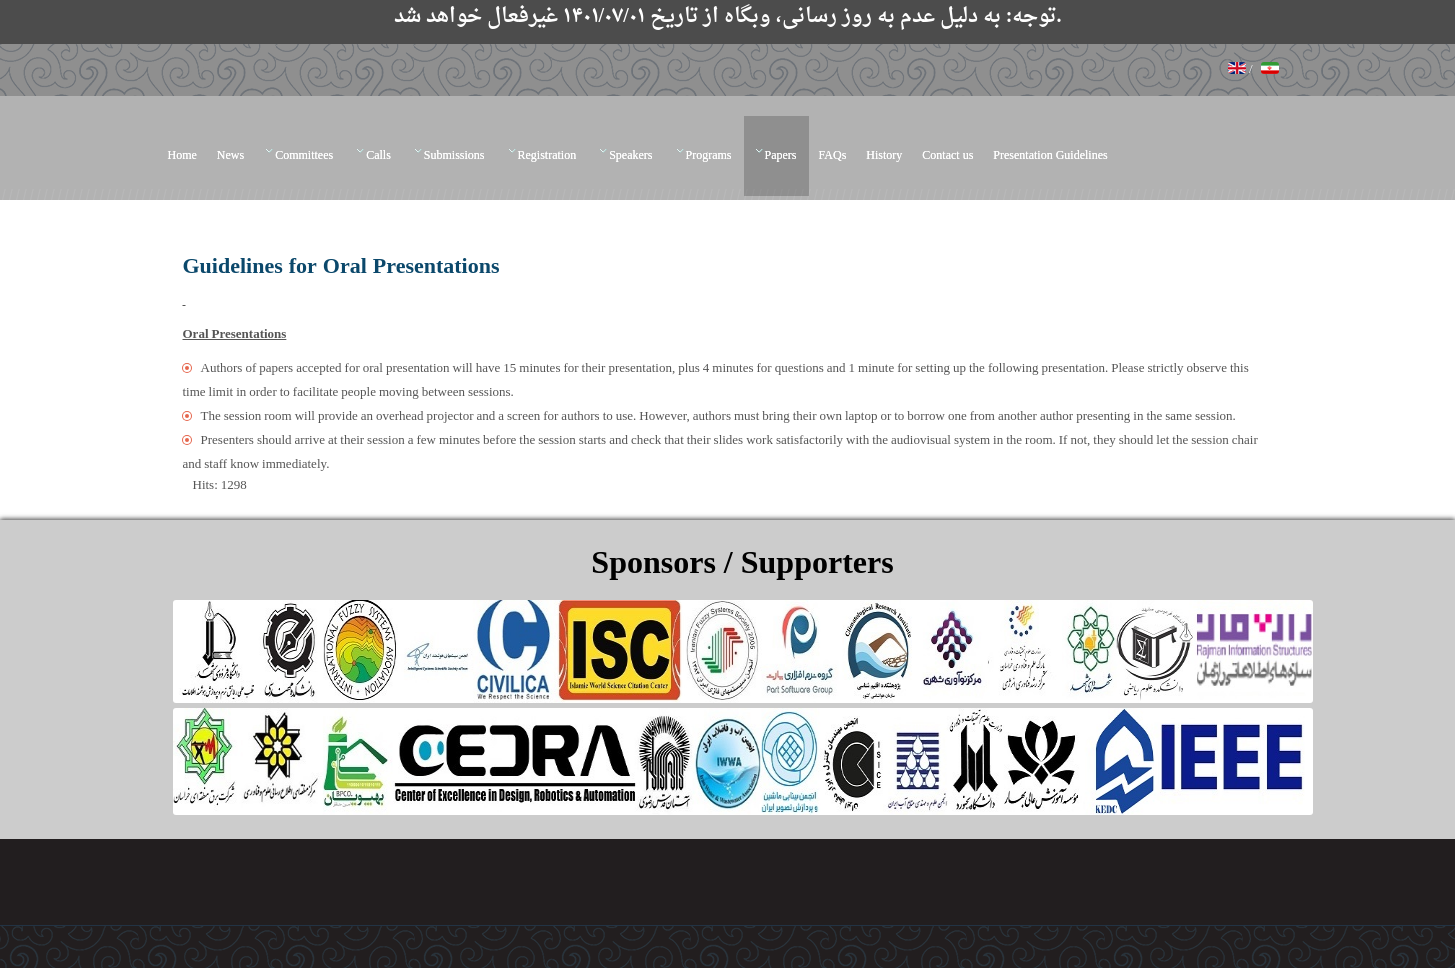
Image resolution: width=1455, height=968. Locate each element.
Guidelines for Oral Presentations (341, 267)
